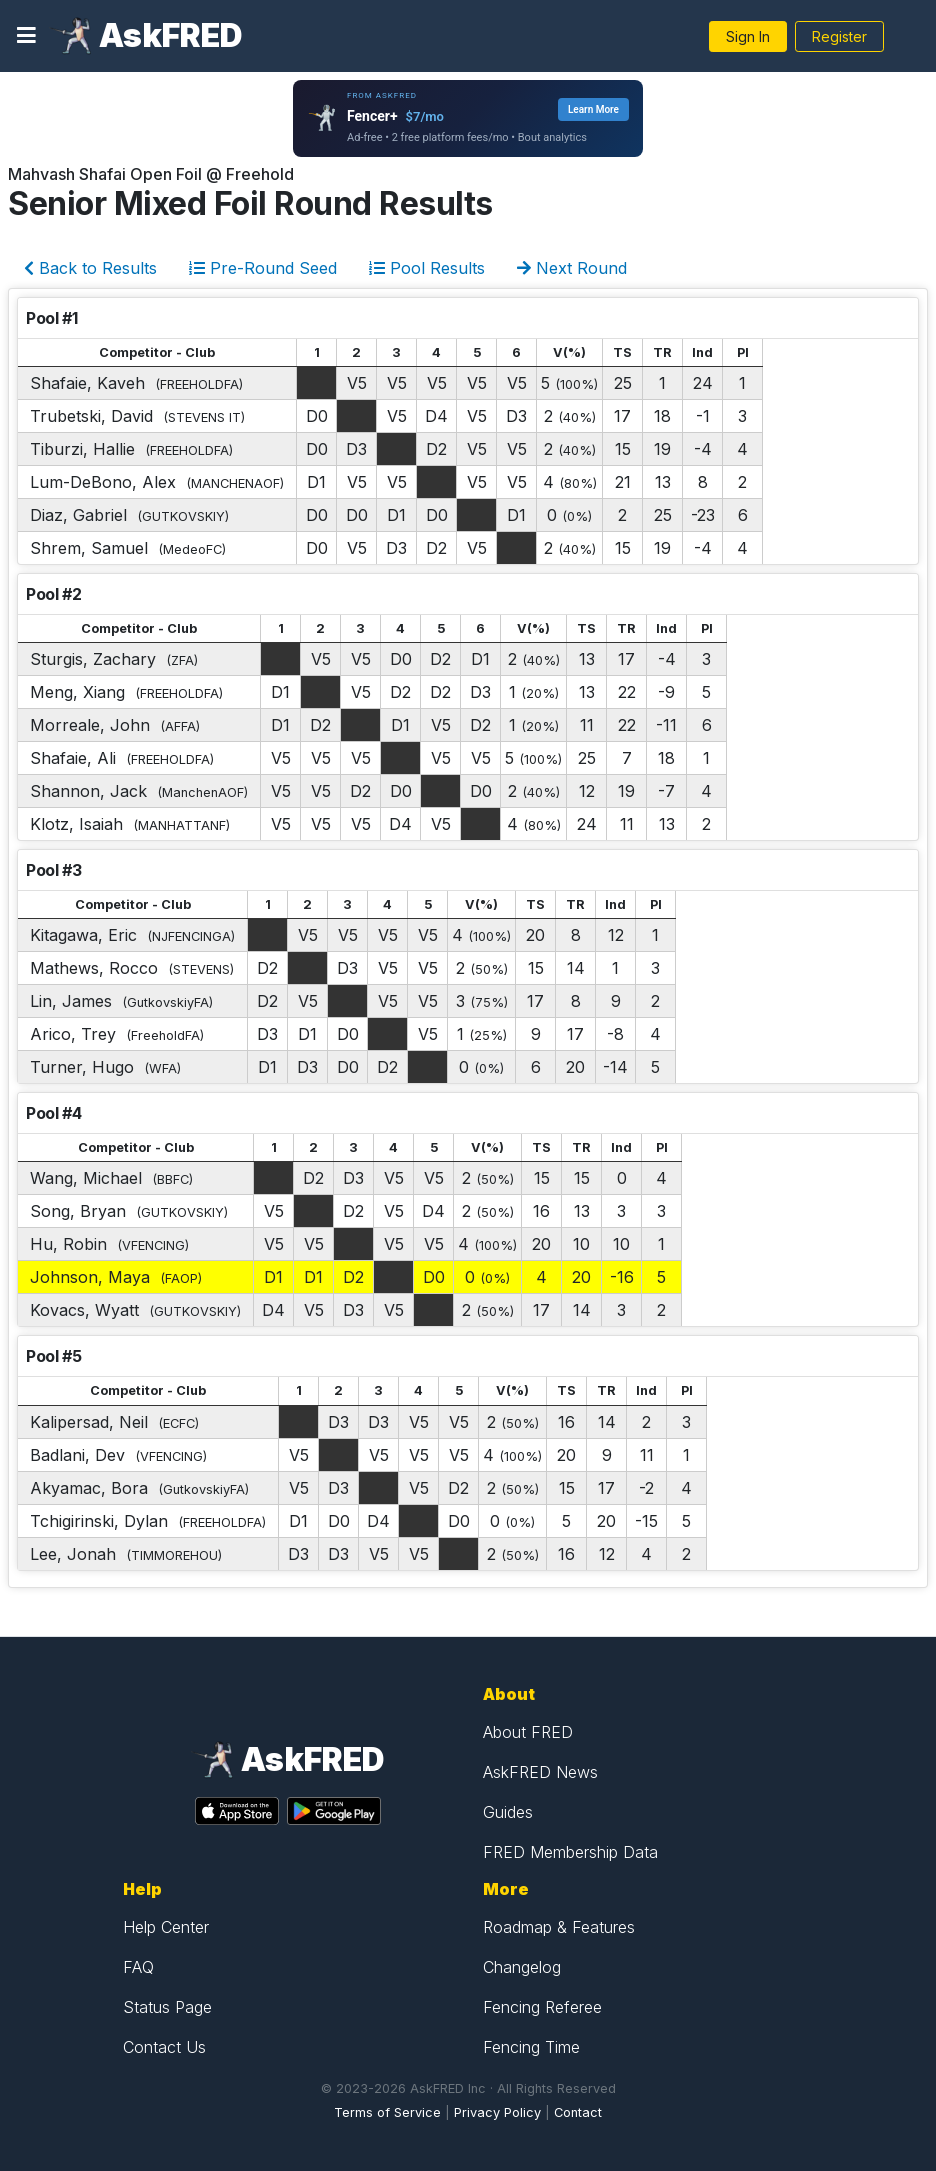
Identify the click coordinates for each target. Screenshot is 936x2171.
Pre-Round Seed (263, 268)
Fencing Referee (542, 2007)
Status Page (167, 2007)
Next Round (572, 268)
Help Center (166, 1927)
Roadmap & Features (559, 1927)
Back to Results (90, 268)
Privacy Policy (497, 2112)
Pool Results (427, 268)
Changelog (522, 1967)
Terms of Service (387, 2112)
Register (839, 36)
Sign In (748, 36)
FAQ (138, 1967)
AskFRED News (540, 1772)
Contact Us (164, 2047)
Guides (508, 1812)
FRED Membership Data (570, 1852)
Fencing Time (531, 2047)
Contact (578, 2112)
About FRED (528, 1732)
